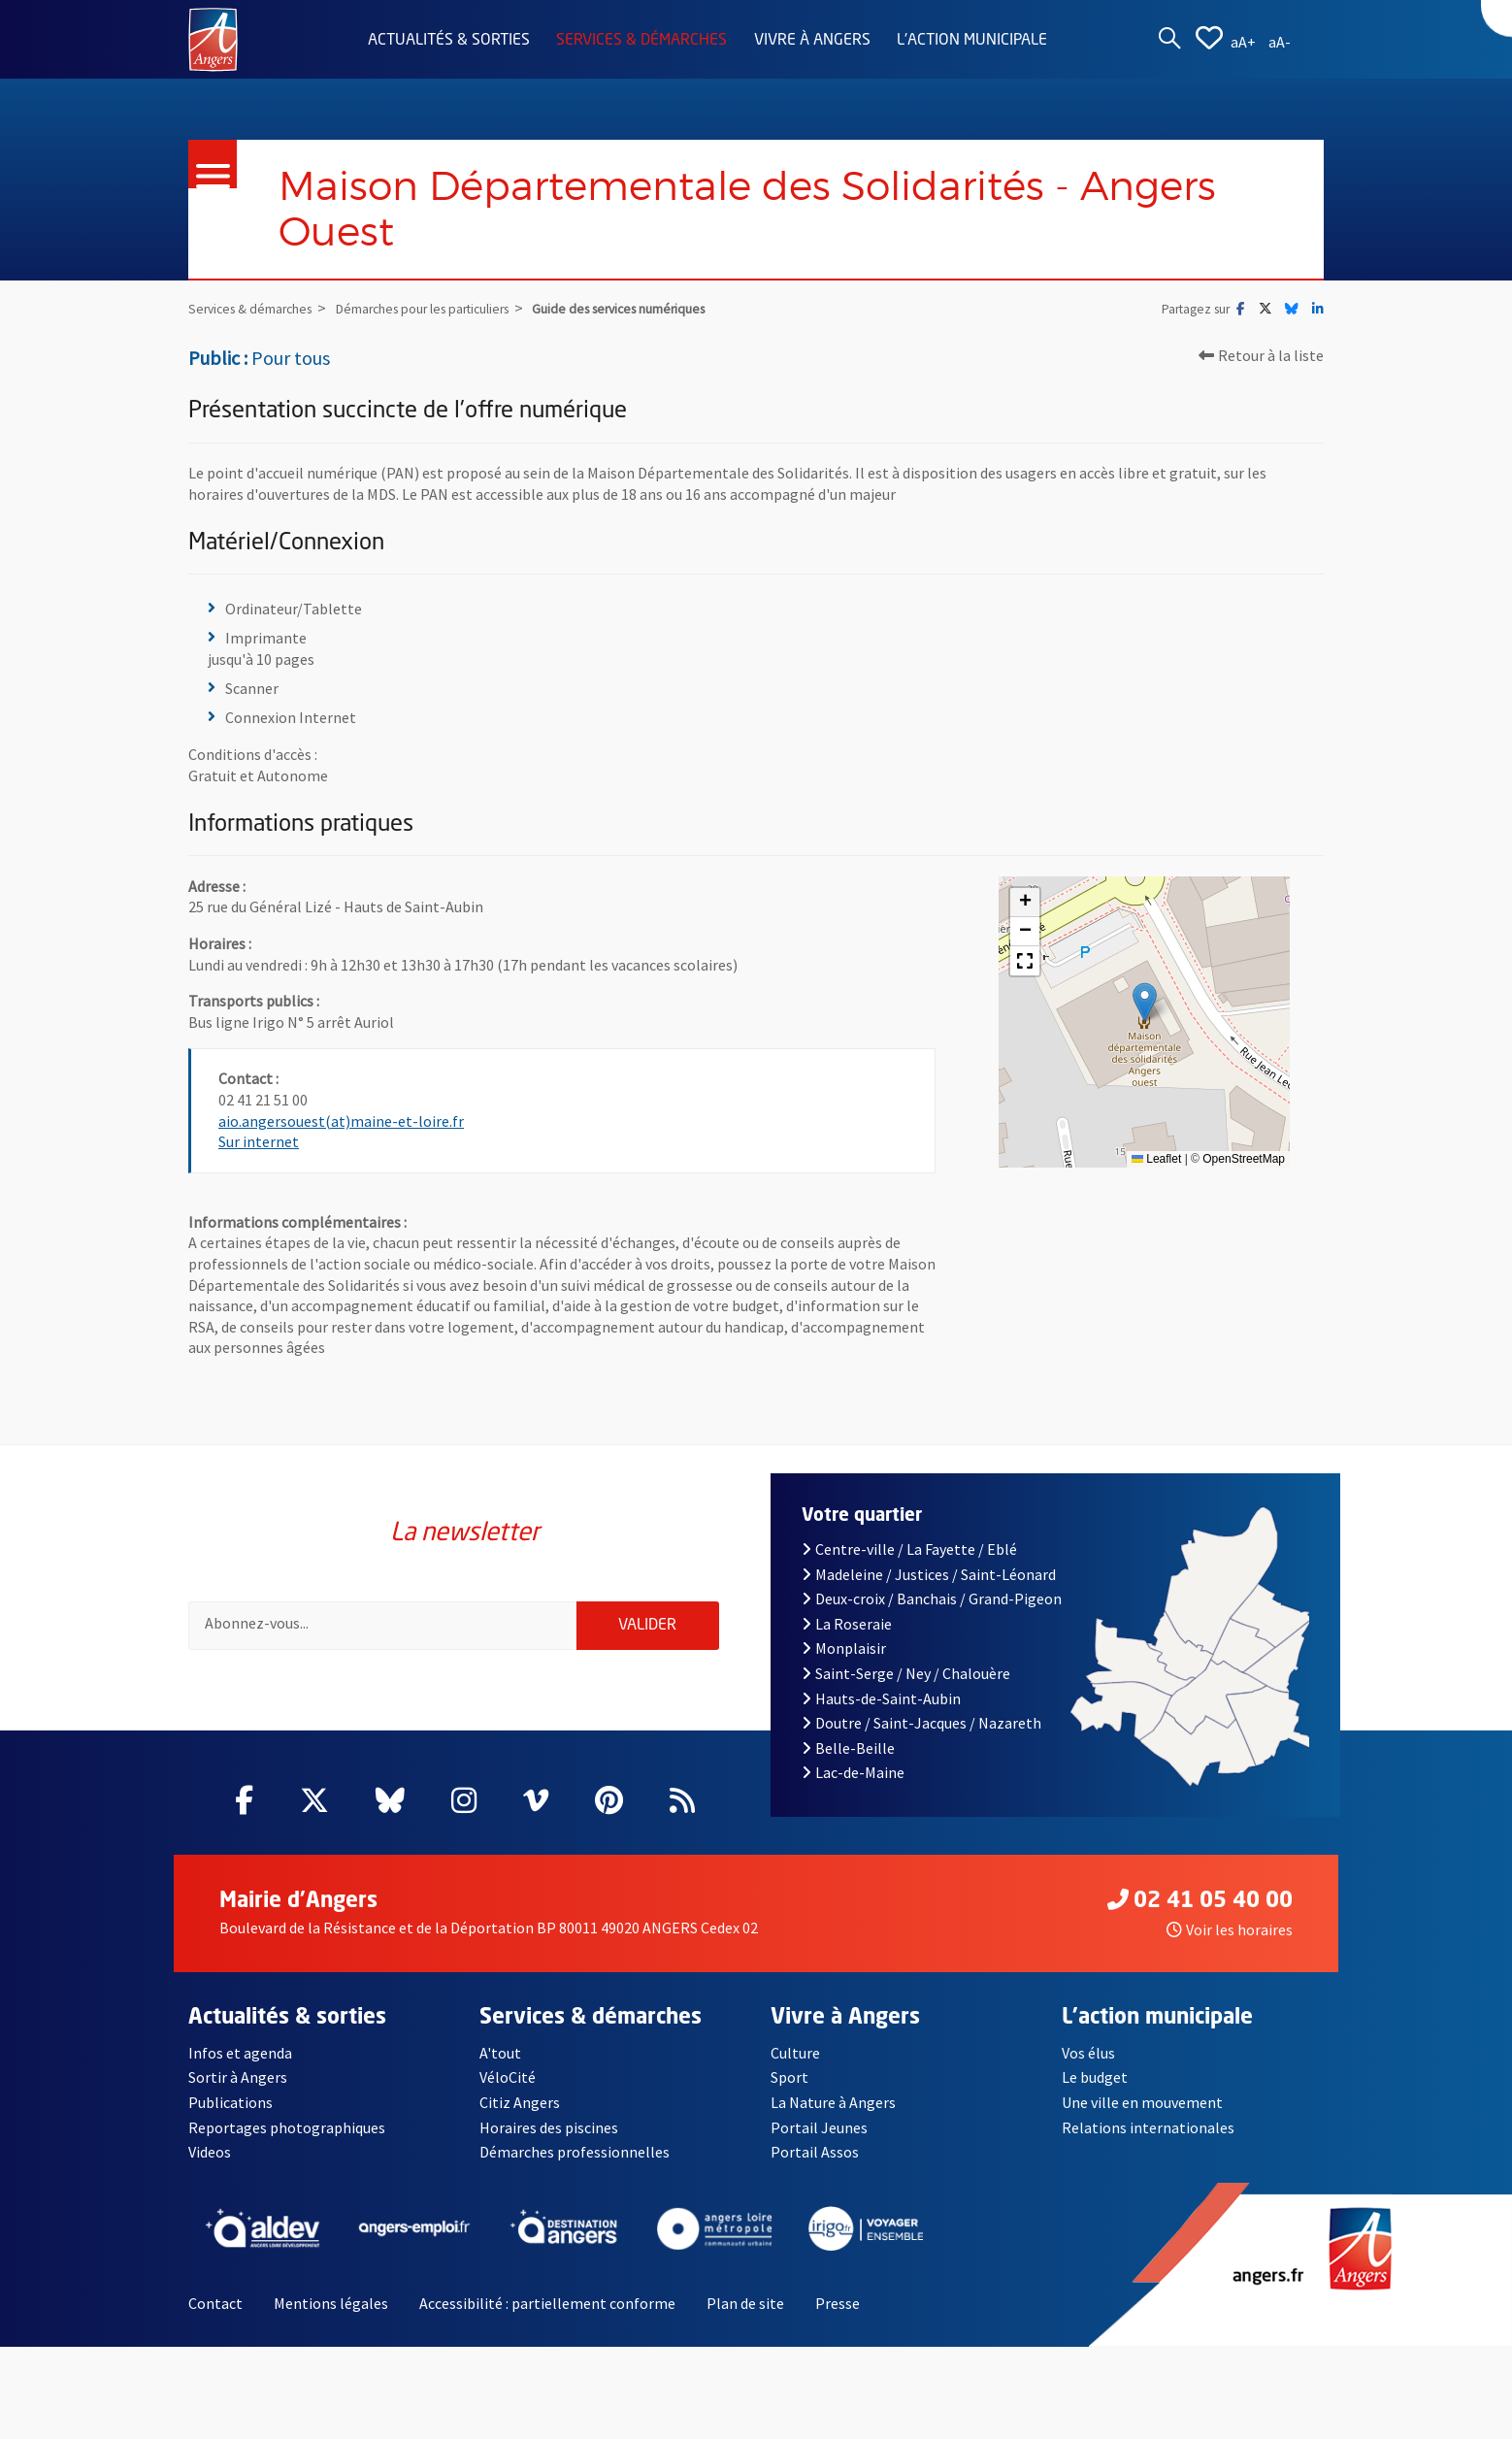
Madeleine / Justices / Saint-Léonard (929, 1593)
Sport (789, 2097)
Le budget (1095, 2097)
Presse (837, 2322)
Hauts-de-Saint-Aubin (881, 1718)
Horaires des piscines (548, 2147)
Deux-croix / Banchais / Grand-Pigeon (932, 1618)
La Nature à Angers (833, 2121)
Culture (795, 2072)
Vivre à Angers (812, 41)
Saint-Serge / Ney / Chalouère (906, 1692)
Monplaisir (844, 1668)
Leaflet (1156, 1164)
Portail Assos (815, 2172)
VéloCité (507, 2097)
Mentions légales (331, 2322)
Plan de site (745, 2322)
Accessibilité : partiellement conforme (547, 2322)
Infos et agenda (240, 2072)
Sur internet (258, 1148)
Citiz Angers (519, 2121)
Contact (215, 2322)
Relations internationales (1148, 2147)
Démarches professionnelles (574, 2172)
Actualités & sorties (449, 41)
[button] (1145, 1008)
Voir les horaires (1230, 1949)
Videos (209, 2172)
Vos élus (1088, 2072)
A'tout (500, 2072)
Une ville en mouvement (1142, 2121)
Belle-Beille (848, 1767)
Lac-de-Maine (853, 1792)
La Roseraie (847, 1643)
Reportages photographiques (286, 2147)
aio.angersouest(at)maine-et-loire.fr (341, 1127)
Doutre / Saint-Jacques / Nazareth (921, 1742)
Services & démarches (641, 41)
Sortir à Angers (237, 2097)
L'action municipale (972, 41)
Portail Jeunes (819, 2147)
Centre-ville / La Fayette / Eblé (909, 1568)
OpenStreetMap (1243, 1164)
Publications (230, 2121)
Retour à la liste (1261, 362)
